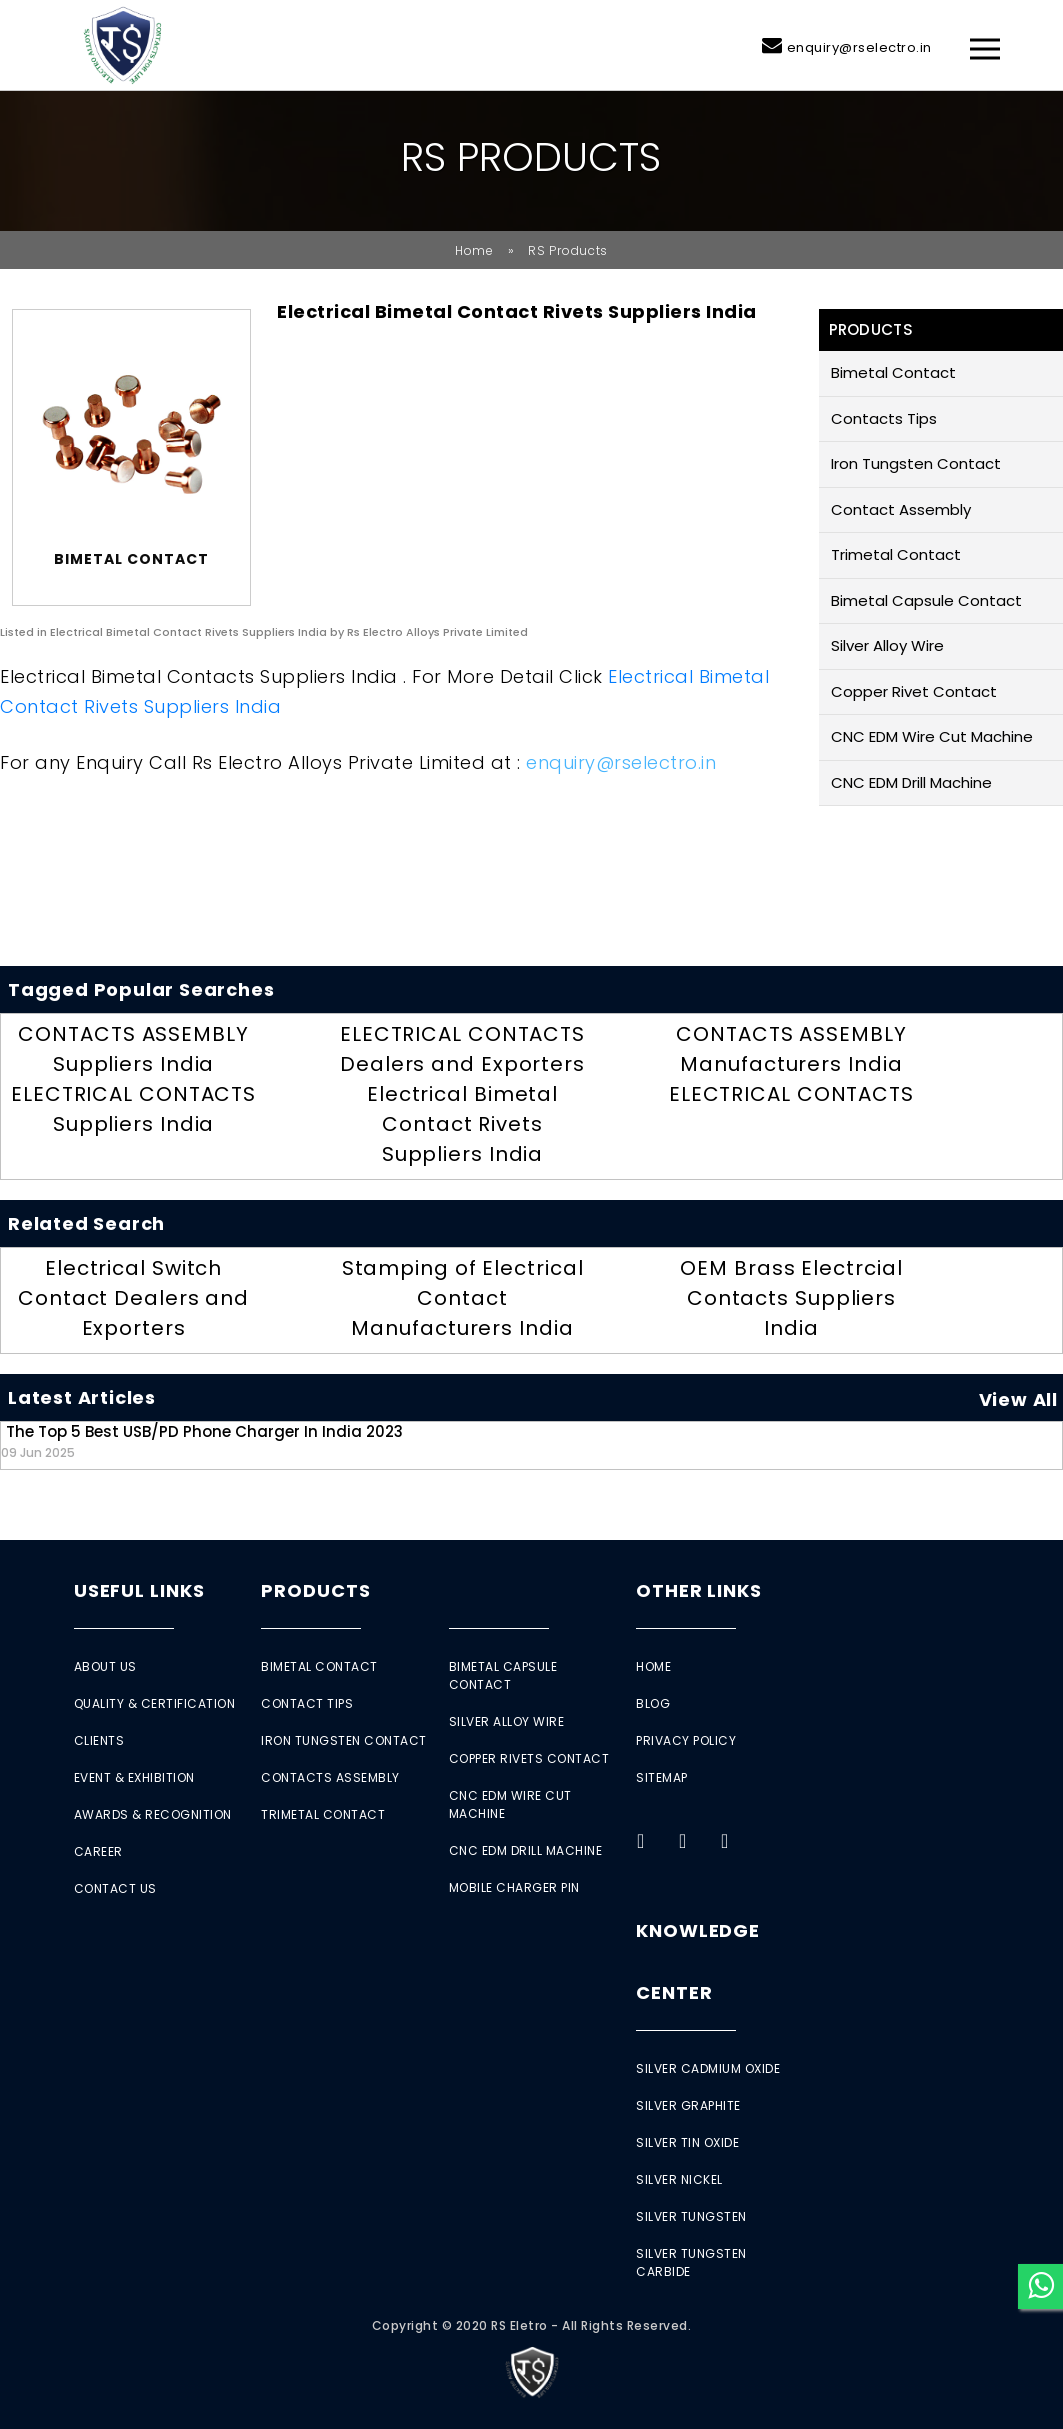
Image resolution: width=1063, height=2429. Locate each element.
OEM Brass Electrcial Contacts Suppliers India (791, 1298)
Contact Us (115, 1888)
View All (1018, 1399)
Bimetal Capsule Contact (926, 600)
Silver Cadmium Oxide (708, 2068)
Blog (653, 1703)
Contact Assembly (901, 509)
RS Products (568, 250)
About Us (105, 1666)
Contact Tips (307, 1703)
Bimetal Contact (893, 372)
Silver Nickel (679, 2179)
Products (315, 1590)
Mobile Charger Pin (514, 1887)
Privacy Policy (686, 1740)
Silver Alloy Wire (887, 645)
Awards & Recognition (153, 1814)
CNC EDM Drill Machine (911, 782)
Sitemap (662, 1777)
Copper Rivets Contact (529, 1758)
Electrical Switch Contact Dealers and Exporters (133, 1298)
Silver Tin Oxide (687, 2142)
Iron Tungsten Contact (916, 463)
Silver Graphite (688, 2105)
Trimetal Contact (896, 554)
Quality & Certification (155, 1703)
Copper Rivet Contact (914, 691)
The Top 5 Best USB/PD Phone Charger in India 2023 (202, 1440)
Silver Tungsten (691, 2216)
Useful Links (139, 1590)
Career (98, 1851)
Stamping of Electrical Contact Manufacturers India (463, 1298)
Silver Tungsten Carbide (691, 2262)
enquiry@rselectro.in (859, 47)
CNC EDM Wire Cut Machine (932, 736)
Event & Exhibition (134, 1777)
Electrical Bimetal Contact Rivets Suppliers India (462, 1124)
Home (474, 250)
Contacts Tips (884, 418)
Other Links (699, 1590)
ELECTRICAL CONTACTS (791, 1094)
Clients (99, 1740)
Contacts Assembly (330, 1777)
